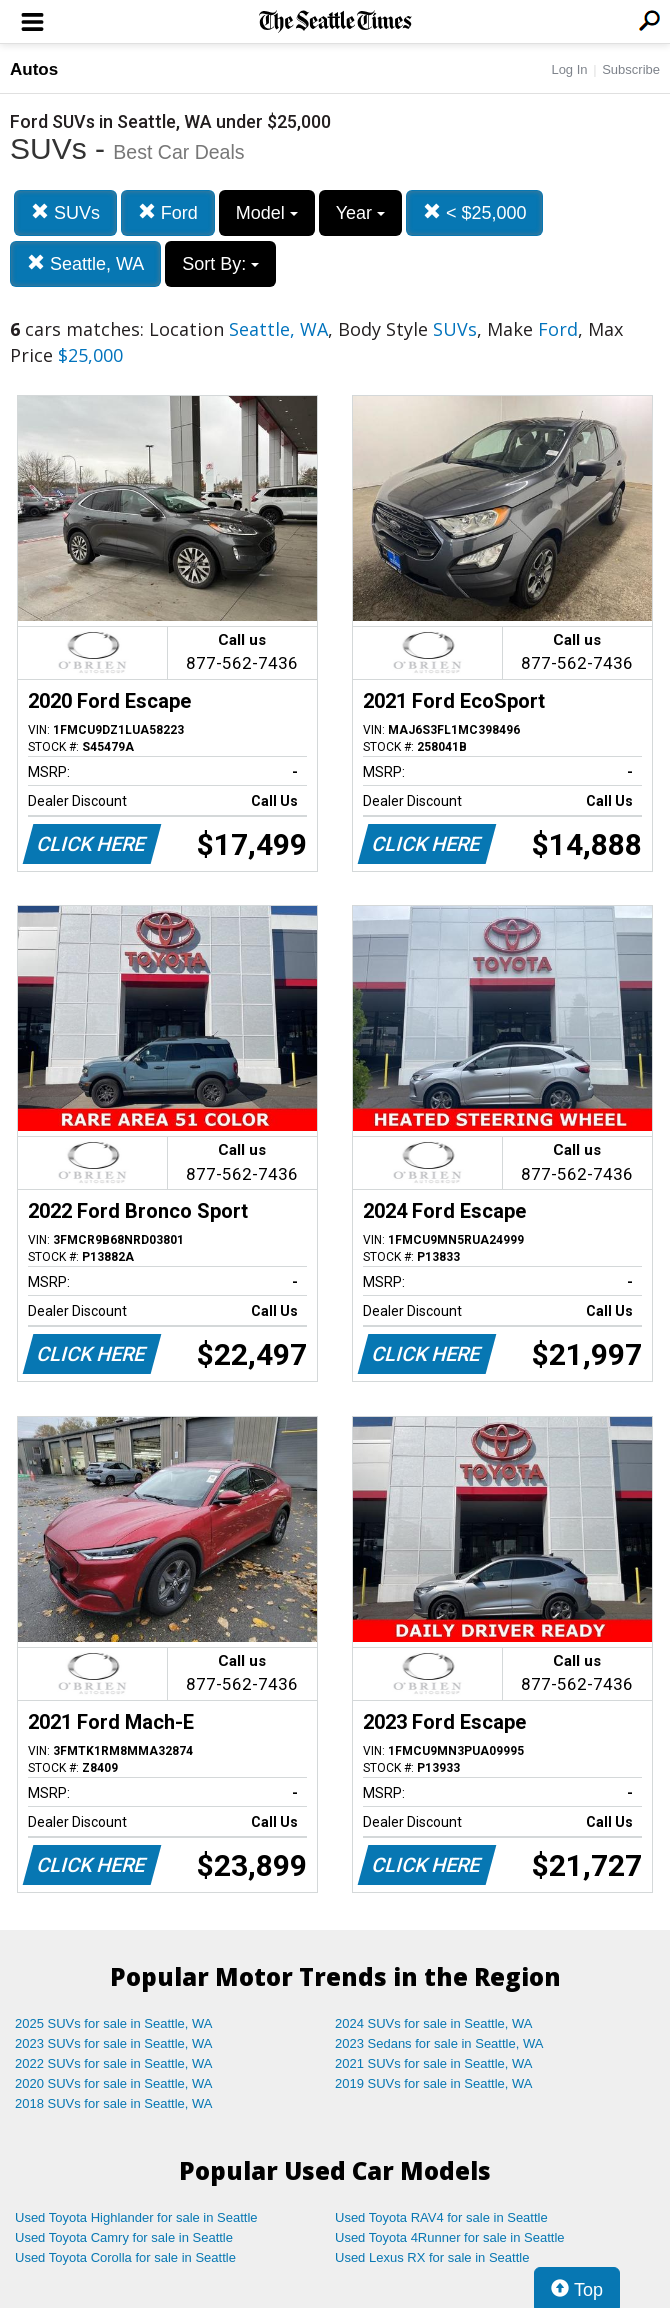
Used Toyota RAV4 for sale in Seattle (441, 2217)
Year (360, 213)
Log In (569, 69)
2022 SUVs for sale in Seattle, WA (114, 2063)
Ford (168, 212)
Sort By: (220, 264)
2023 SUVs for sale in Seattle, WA (114, 2043)
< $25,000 (475, 212)
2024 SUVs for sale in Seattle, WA (434, 2023)
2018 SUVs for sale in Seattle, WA (114, 2103)
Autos (34, 69)
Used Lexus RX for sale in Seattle (432, 2257)
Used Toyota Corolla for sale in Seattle (125, 2257)
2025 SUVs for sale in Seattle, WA (114, 2023)
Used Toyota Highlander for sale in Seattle (136, 2217)
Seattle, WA (85, 263)
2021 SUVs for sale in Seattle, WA (434, 2063)
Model (267, 213)
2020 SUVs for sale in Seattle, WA (114, 2083)
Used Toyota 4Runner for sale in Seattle (450, 2237)
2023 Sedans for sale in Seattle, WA (439, 2043)
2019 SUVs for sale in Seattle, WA (434, 2083)
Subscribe (631, 69)
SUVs (65, 212)
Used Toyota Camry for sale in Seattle (124, 2237)
